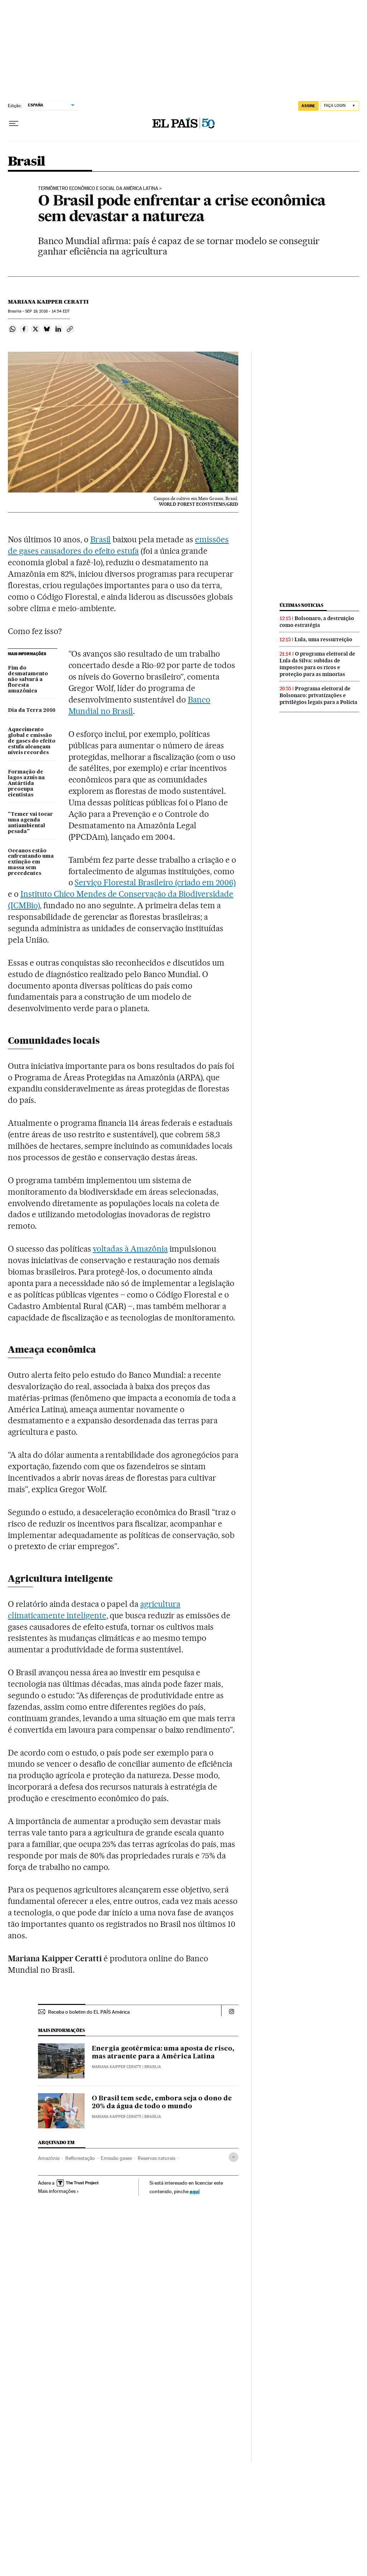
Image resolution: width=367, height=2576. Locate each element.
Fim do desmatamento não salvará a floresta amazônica (28, 680)
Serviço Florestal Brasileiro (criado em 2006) (155, 882)
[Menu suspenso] (13, 123)
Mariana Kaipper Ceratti (48, 302)
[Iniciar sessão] (340, 106)
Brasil (26, 162)
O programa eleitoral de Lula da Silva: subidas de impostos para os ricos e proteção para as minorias (317, 664)
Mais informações (58, 2191)
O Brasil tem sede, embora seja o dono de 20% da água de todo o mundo (162, 2102)
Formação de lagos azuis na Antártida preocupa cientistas (26, 783)
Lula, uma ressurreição (323, 639)
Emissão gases (116, 2158)
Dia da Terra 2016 (32, 710)
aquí (195, 2191)
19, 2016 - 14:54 (47, 311)
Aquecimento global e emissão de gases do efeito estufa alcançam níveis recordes (32, 741)
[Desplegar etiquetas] (233, 2157)
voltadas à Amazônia (130, 1249)
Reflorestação (80, 2158)
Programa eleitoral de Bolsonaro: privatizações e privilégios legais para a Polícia (318, 695)
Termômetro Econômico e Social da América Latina (98, 188)
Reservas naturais (156, 2158)
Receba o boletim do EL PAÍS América (89, 2012)
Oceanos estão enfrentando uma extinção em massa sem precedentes (31, 862)
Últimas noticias (301, 605)
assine (308, 105)
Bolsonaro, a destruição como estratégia (317, 621)
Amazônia (48, 2158)
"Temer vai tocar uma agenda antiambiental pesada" (30, 823)
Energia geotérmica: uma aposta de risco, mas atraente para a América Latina (163, 2053)
